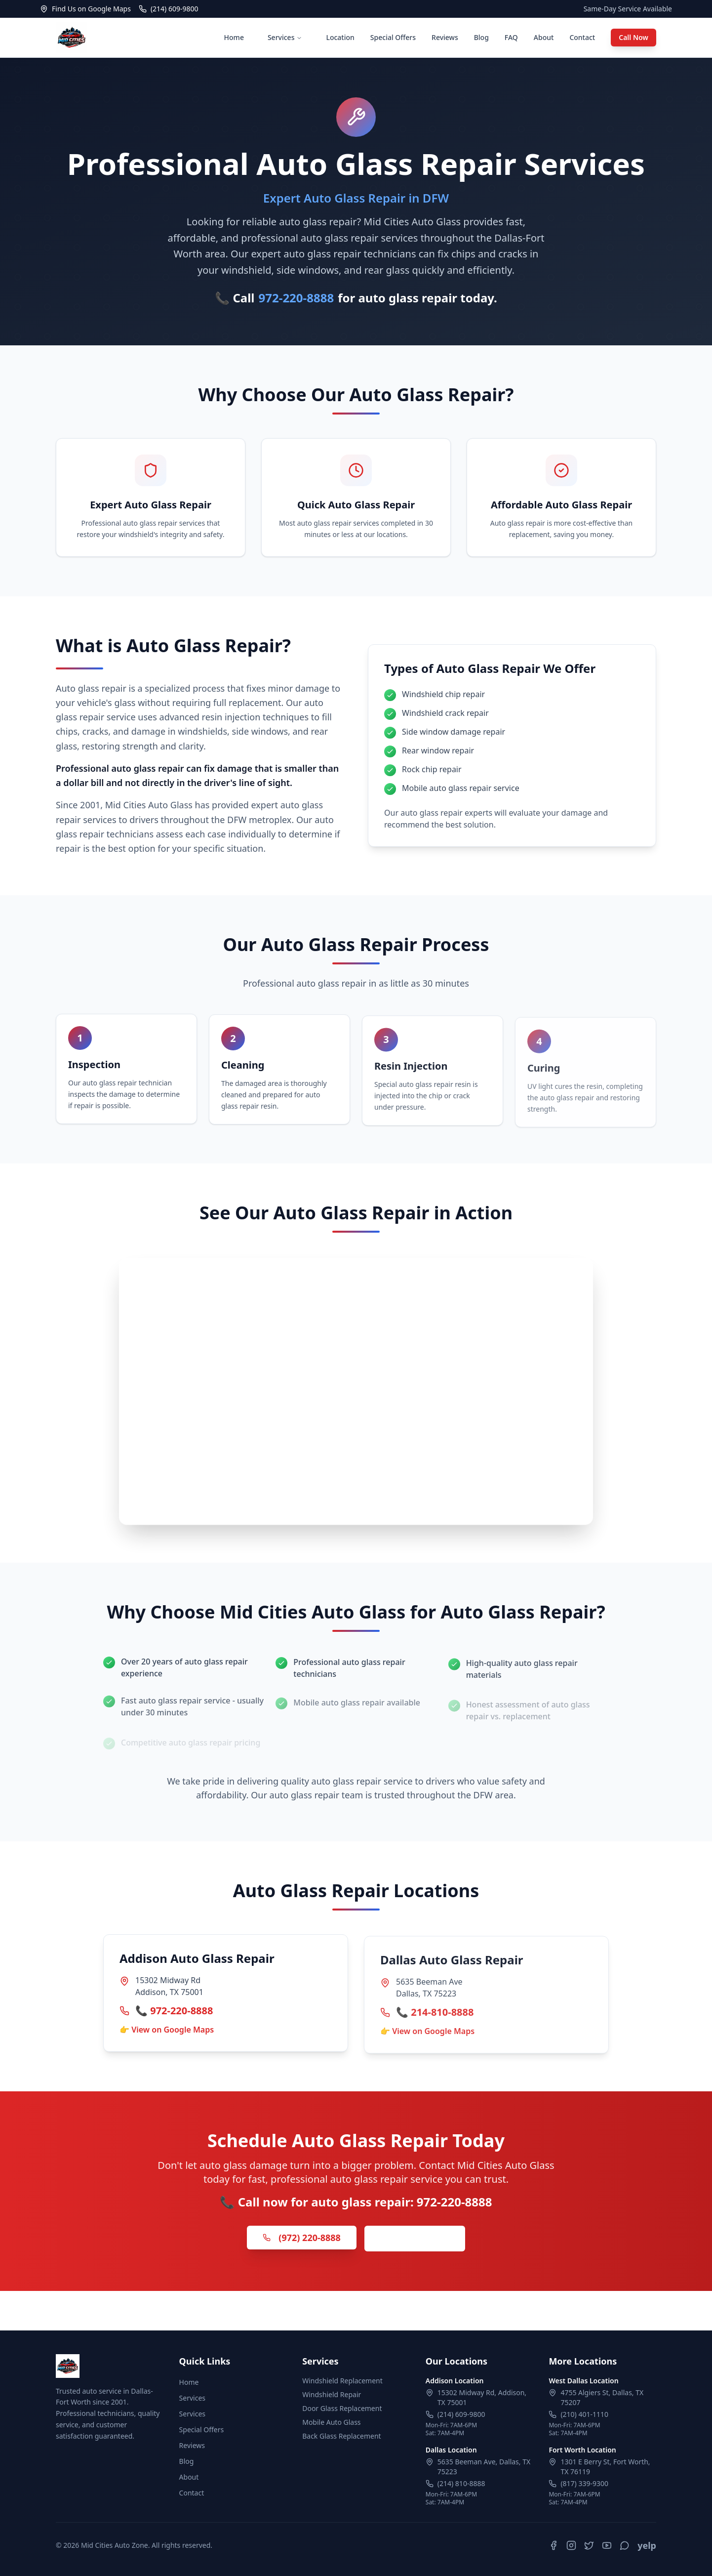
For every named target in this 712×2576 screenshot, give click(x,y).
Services (285, 37)
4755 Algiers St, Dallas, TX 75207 (601, 2397)
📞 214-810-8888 (435, 2016)
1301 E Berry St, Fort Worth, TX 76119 (605, 2466)
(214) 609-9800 (461, 2414)
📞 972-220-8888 (174, 2012)
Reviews (445, 37)
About (544, 37)
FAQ (511, 37)
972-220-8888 (296, 298)
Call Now (633, 37)
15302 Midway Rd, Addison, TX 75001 (481, 2397)
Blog (481, 37)
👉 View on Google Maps (166, 2031)
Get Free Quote (414, 2240)
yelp (646, 2545)
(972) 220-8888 (302, 2239)
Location (340, 37)
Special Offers (393, 37)
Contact (582, 37)
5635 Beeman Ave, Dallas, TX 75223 (483, 2466)
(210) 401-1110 (584, 2414)
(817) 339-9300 (584, 2483)
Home (234, 37)
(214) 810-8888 (461, 2483)
